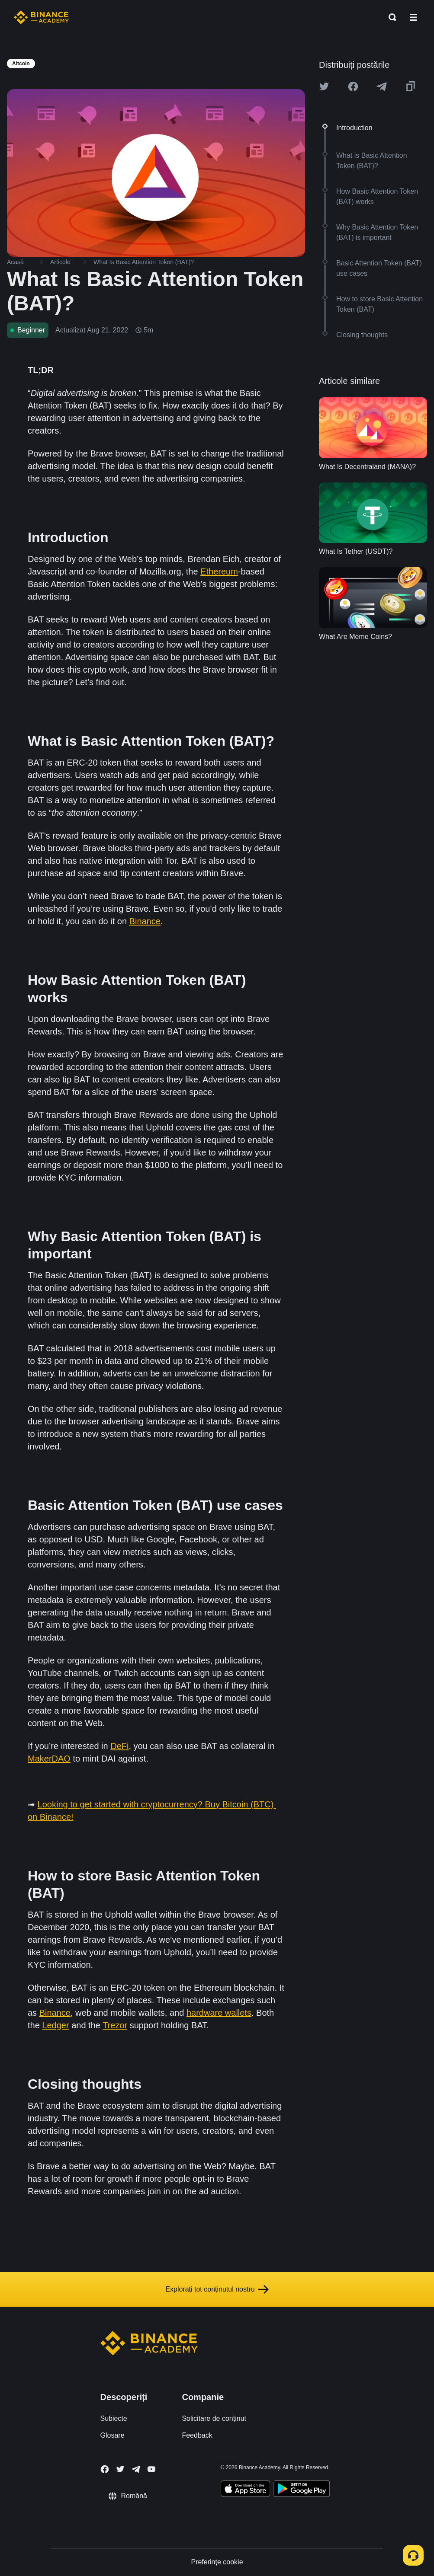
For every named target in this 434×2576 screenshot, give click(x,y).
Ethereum (219, 571)
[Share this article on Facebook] (353, 86)
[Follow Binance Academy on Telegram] (136, 2469)
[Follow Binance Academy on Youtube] (151, 2469)
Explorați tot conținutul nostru (216, 2289)
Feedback (197, 2435)
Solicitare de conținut (214, 2418)
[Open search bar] (390, 17)
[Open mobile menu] (413, 17)
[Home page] (41, 17)
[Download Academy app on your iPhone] (245, 2489)
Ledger (55, 2025)
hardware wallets (218, 2012)
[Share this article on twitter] (324, 86)
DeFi (119, 1746)
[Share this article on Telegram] (381, 86)
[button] (413, 17)
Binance (145, 921)
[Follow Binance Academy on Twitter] (120, 2469)
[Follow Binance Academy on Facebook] (104, 2469)
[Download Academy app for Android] (301, 2489)
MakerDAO (49, 1758)
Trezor (115, 2025)
